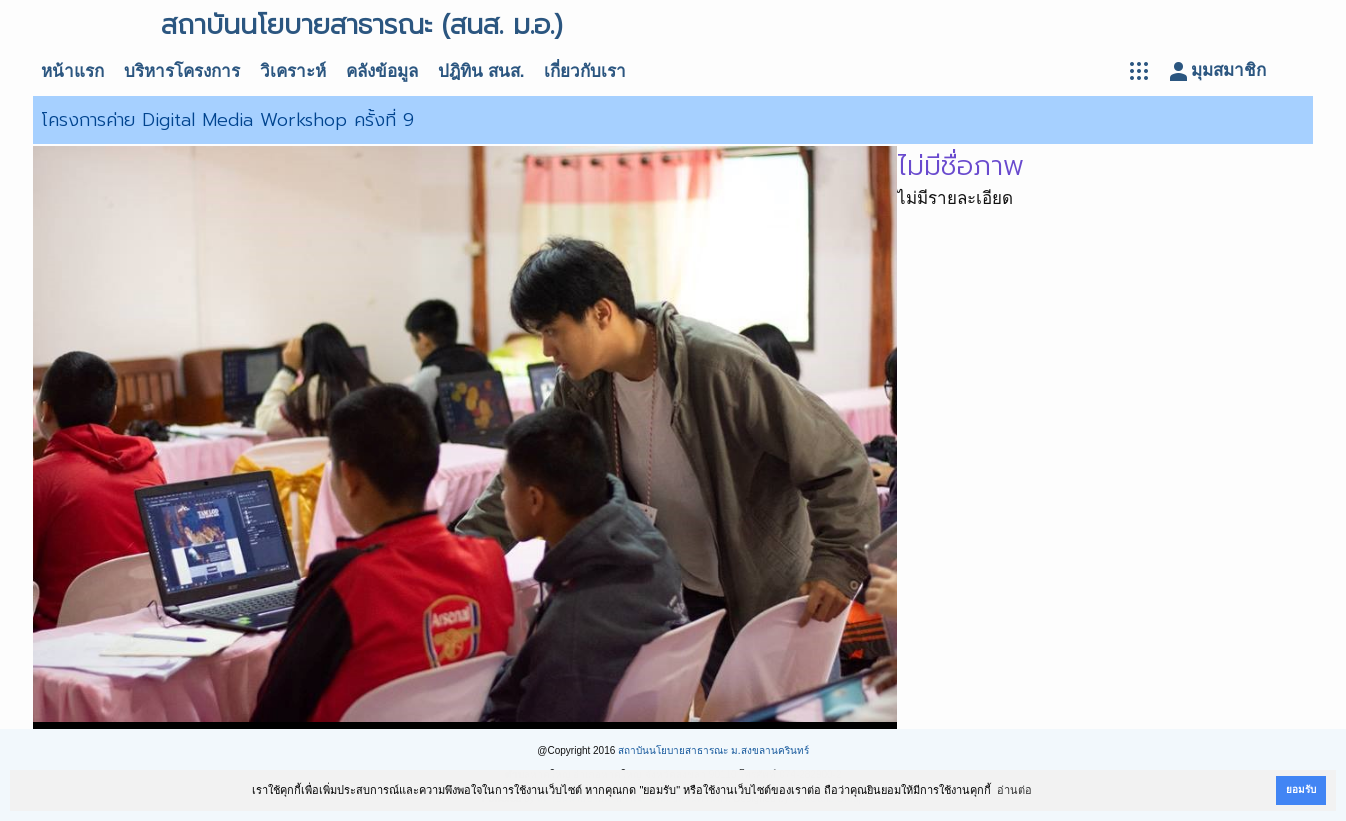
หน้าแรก (72, 71)
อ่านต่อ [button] (1014, 790)
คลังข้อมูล (382, 71)
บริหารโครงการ (182, 71)
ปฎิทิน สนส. (481, 71)
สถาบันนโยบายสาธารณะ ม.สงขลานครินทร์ (713, 750)
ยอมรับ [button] (1301, 789)
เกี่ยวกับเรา (585, 71)
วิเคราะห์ (293, 71)
